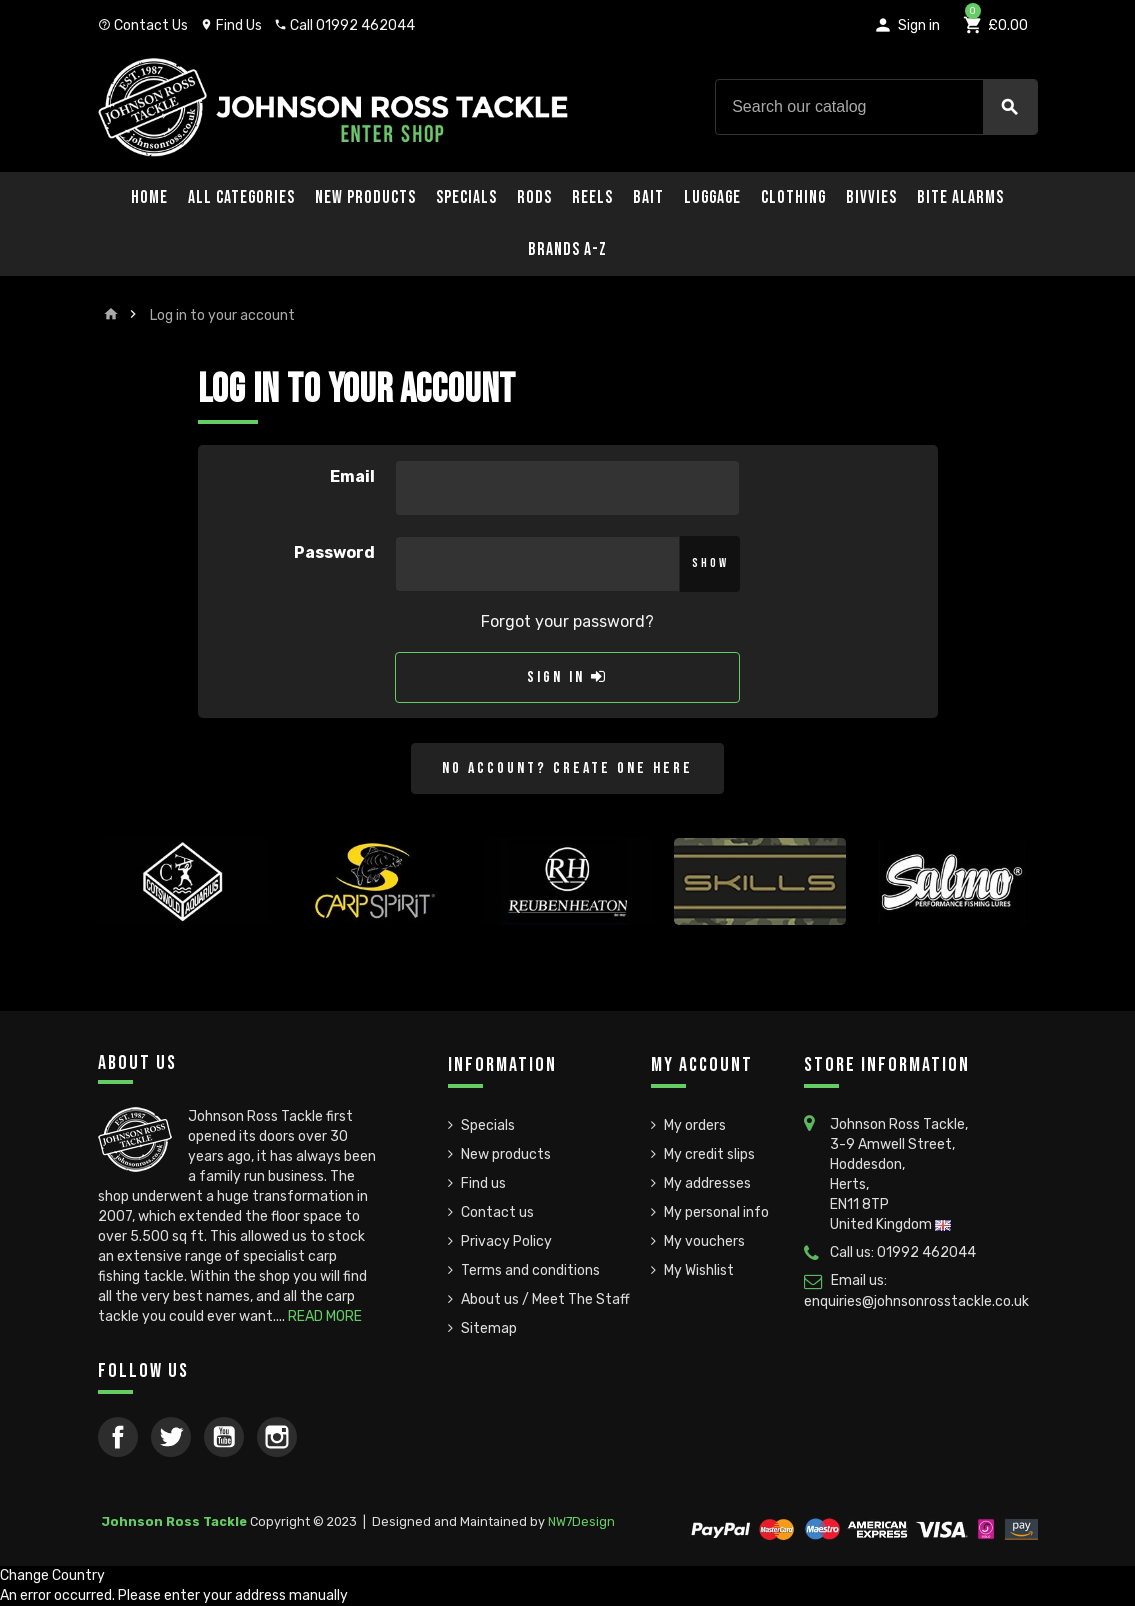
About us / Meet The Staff (545, 1299)
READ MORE (325, 1316)
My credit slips (709, 1154)
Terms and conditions (530, 1270)
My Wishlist (699, 1270)
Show (710, 563)
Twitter (171, 1437)
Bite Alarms (960, 197)
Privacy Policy (506, 1241)
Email (352, 476)
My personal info (716, 1212)
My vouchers (704, 1241)
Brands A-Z (567, 249)
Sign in (567, 677)
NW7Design (581, 1521)
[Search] (876, 107)
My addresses (707, 1183)
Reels (592, 197)
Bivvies (871, 197)
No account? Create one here (567, 768)
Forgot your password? (567, 621)
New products (506, 1154)
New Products (365, 197)
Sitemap (489, 1328)
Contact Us (143, 25)
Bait (648, 197)
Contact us (497, 1212)
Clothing (793, 197)
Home (149, 197)
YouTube (224, 1437)
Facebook (118, 1437)
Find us (483, 1183)
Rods (534, 197)
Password (334, 552)
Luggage (712, 197)
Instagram (277, 1437)
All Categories (241, 197)
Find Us (231, 25)
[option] (184, 917)
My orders (695, 1125)
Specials (466, 197)
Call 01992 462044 (344, 25)
